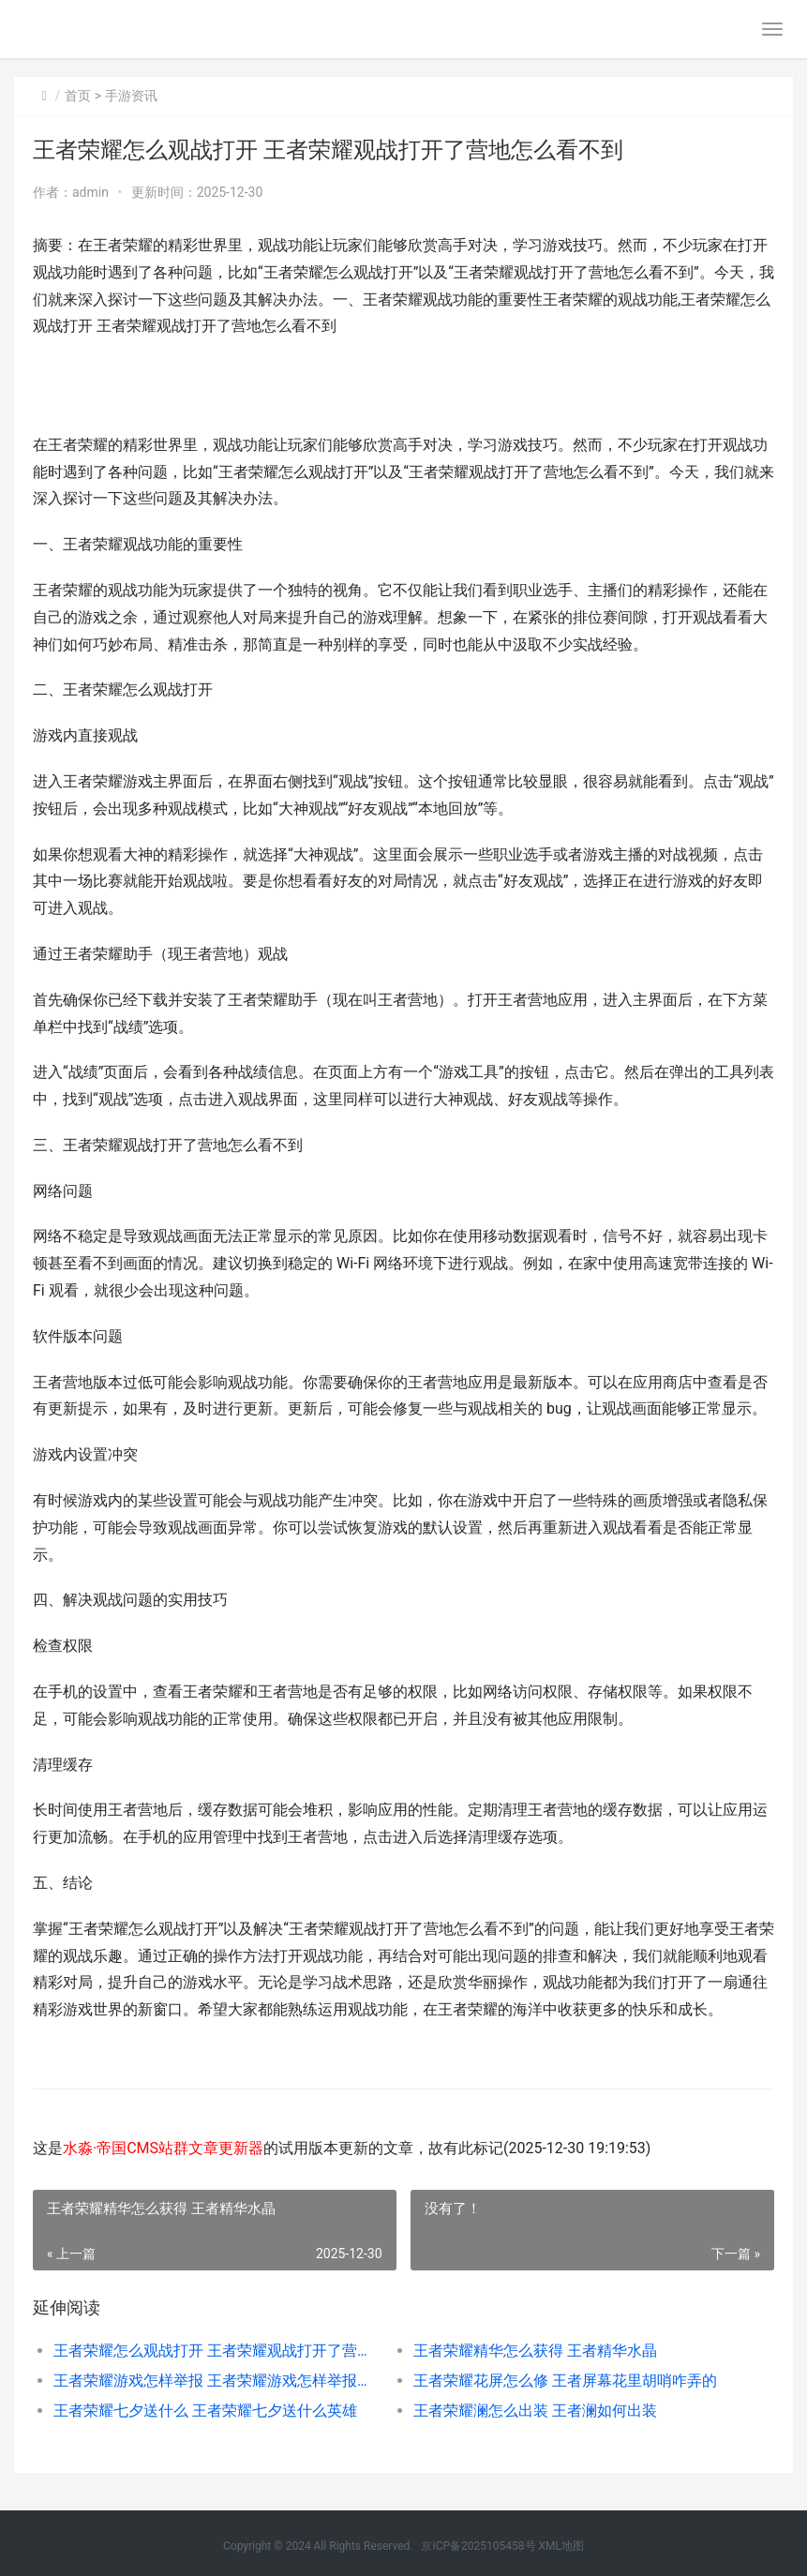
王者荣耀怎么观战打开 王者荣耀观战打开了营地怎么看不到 (215, 2350)
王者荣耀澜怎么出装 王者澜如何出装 (535, 2410)
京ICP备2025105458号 (478, 2546)
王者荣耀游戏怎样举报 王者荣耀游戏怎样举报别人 (215, 2380)
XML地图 (561, 2546)
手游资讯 (131, 95)
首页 (78, 95)
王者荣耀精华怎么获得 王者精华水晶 (535, 2350)
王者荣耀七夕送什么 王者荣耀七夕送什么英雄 (205, 2410)
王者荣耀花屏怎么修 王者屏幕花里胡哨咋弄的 (565, 2380)
